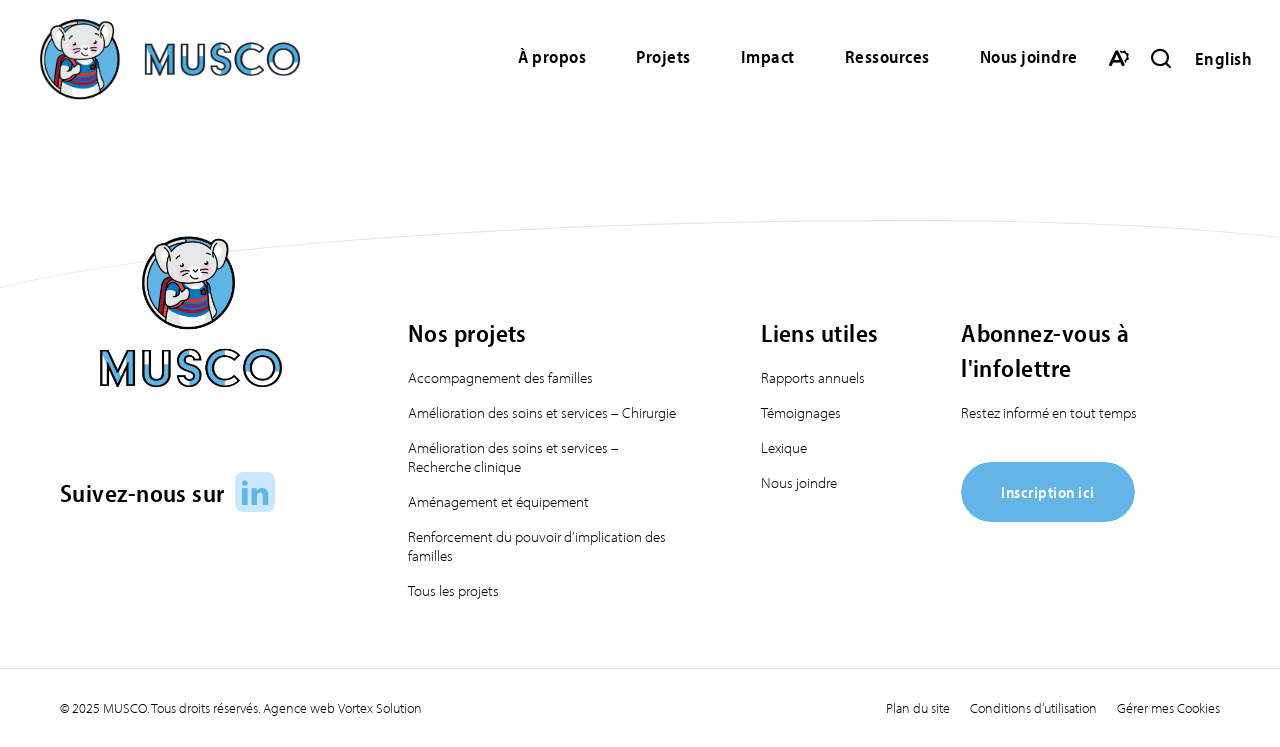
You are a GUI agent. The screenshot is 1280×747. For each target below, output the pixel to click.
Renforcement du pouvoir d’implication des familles (537, 546)
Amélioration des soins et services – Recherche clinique (513, 457)
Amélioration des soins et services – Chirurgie (542, 412)
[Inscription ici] (1048, 515)
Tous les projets (453, 590)
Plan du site (918, 708)
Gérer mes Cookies (1168, 708)
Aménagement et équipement (498, 501)
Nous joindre (1029, 56)
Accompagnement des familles (500, 377)
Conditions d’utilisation (1033, 708)
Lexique (784, 447)
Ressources (887, 56)
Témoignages (801, 412)
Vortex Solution (380, 708)
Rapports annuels (813, 377)
